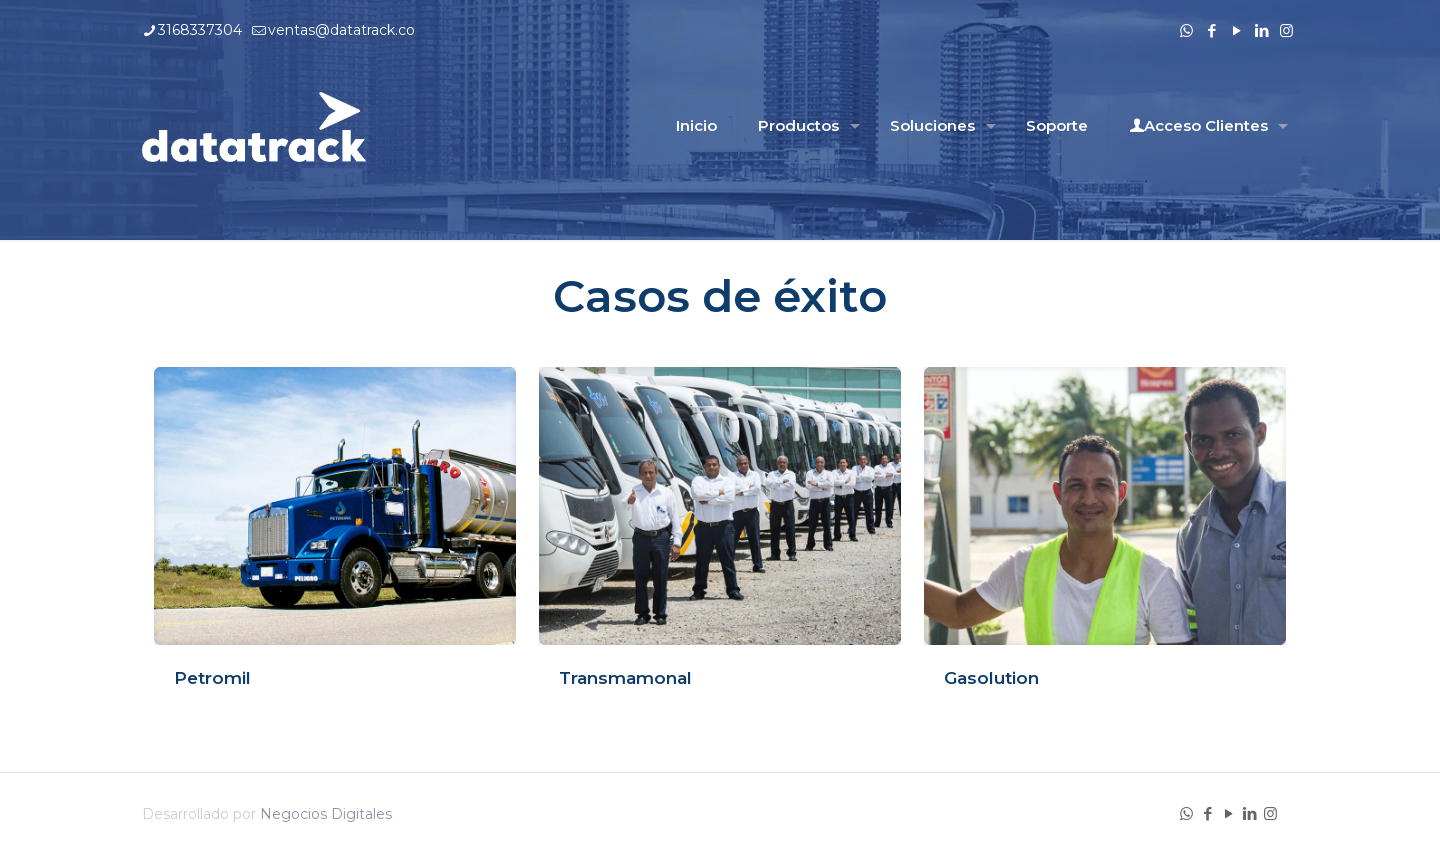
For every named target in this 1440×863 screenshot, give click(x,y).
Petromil (212, 678)
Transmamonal (625, 678)
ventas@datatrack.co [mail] (341, 30)
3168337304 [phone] (200, 30)
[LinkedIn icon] (1261, 30)
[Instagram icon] (1286, 30)
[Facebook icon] (1211, 30)
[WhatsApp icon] (1186, 30)
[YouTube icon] (1236, 30)
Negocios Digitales (326, 814)
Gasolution (991, 678)
